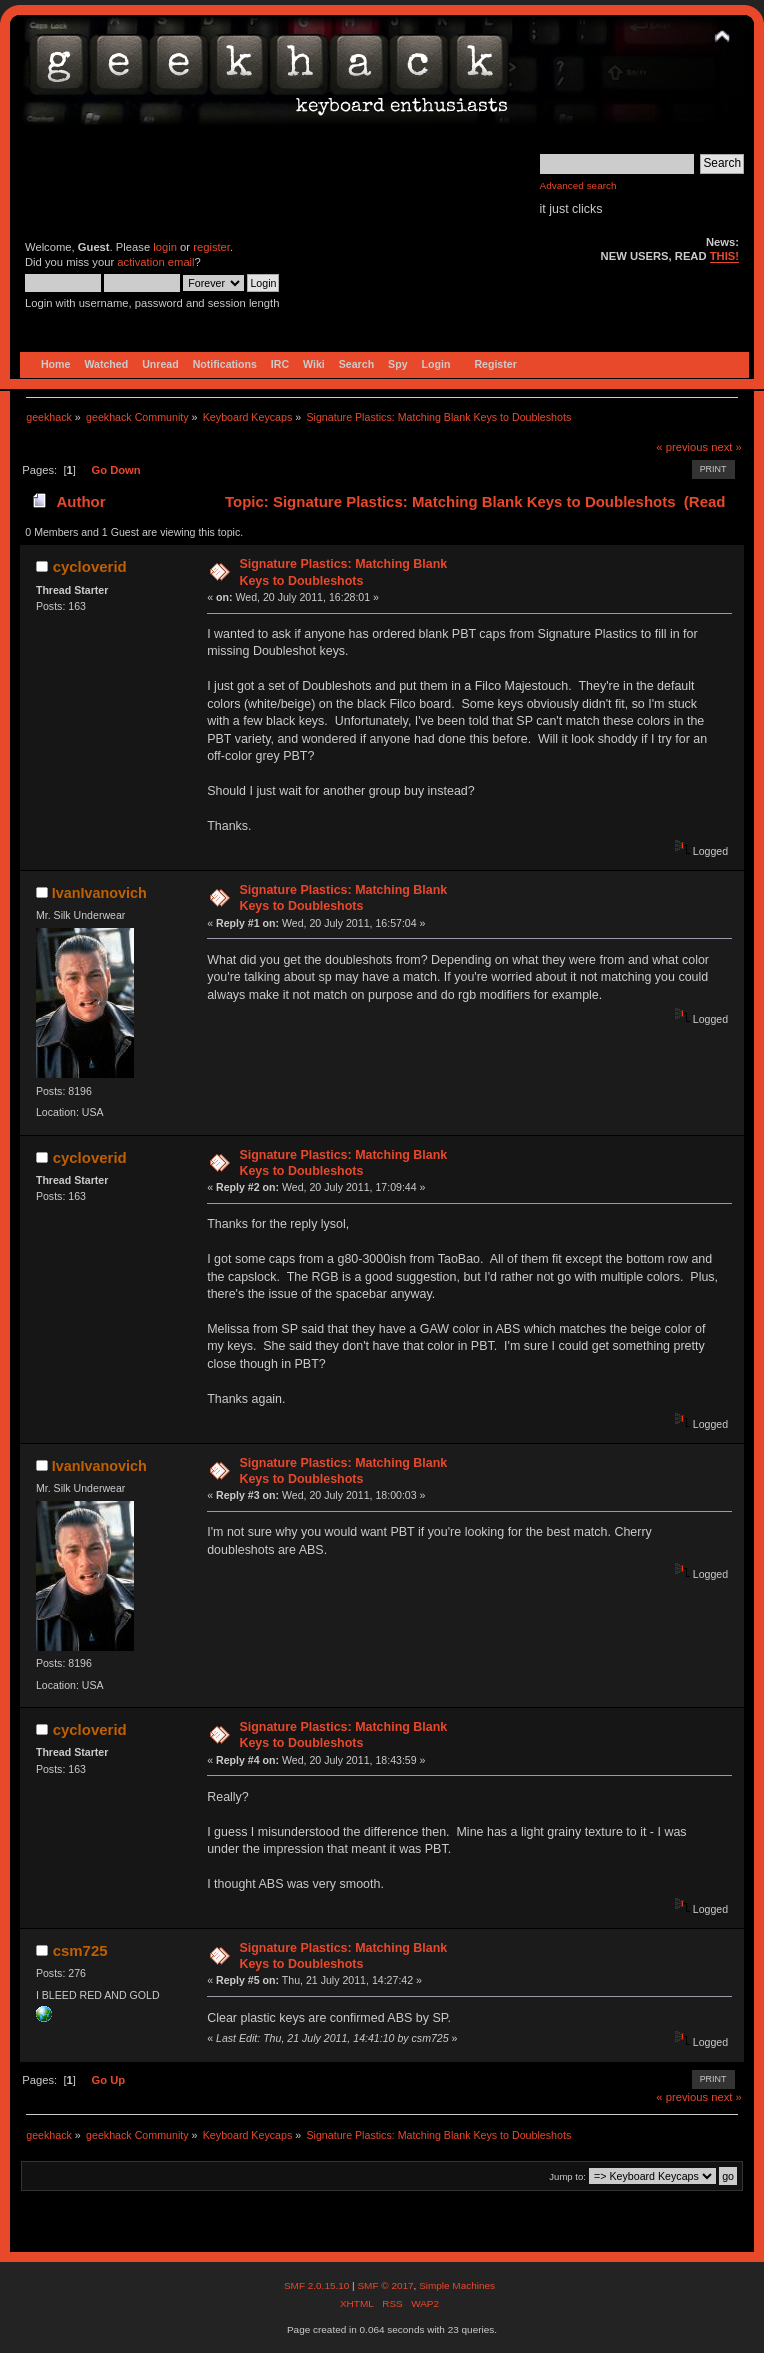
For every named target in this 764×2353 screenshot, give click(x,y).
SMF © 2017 (385, 2285)
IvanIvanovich (99, 893)
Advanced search (578, 185)
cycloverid (90, 566)
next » (726, 447)
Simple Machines (457, 2285)
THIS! (724, 256)
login (165, 247)
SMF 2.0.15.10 (318, 2285)
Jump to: (567, 2176)
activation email (155, 262)
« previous (682, 447)
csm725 (80, 1950)
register (211, 247)
